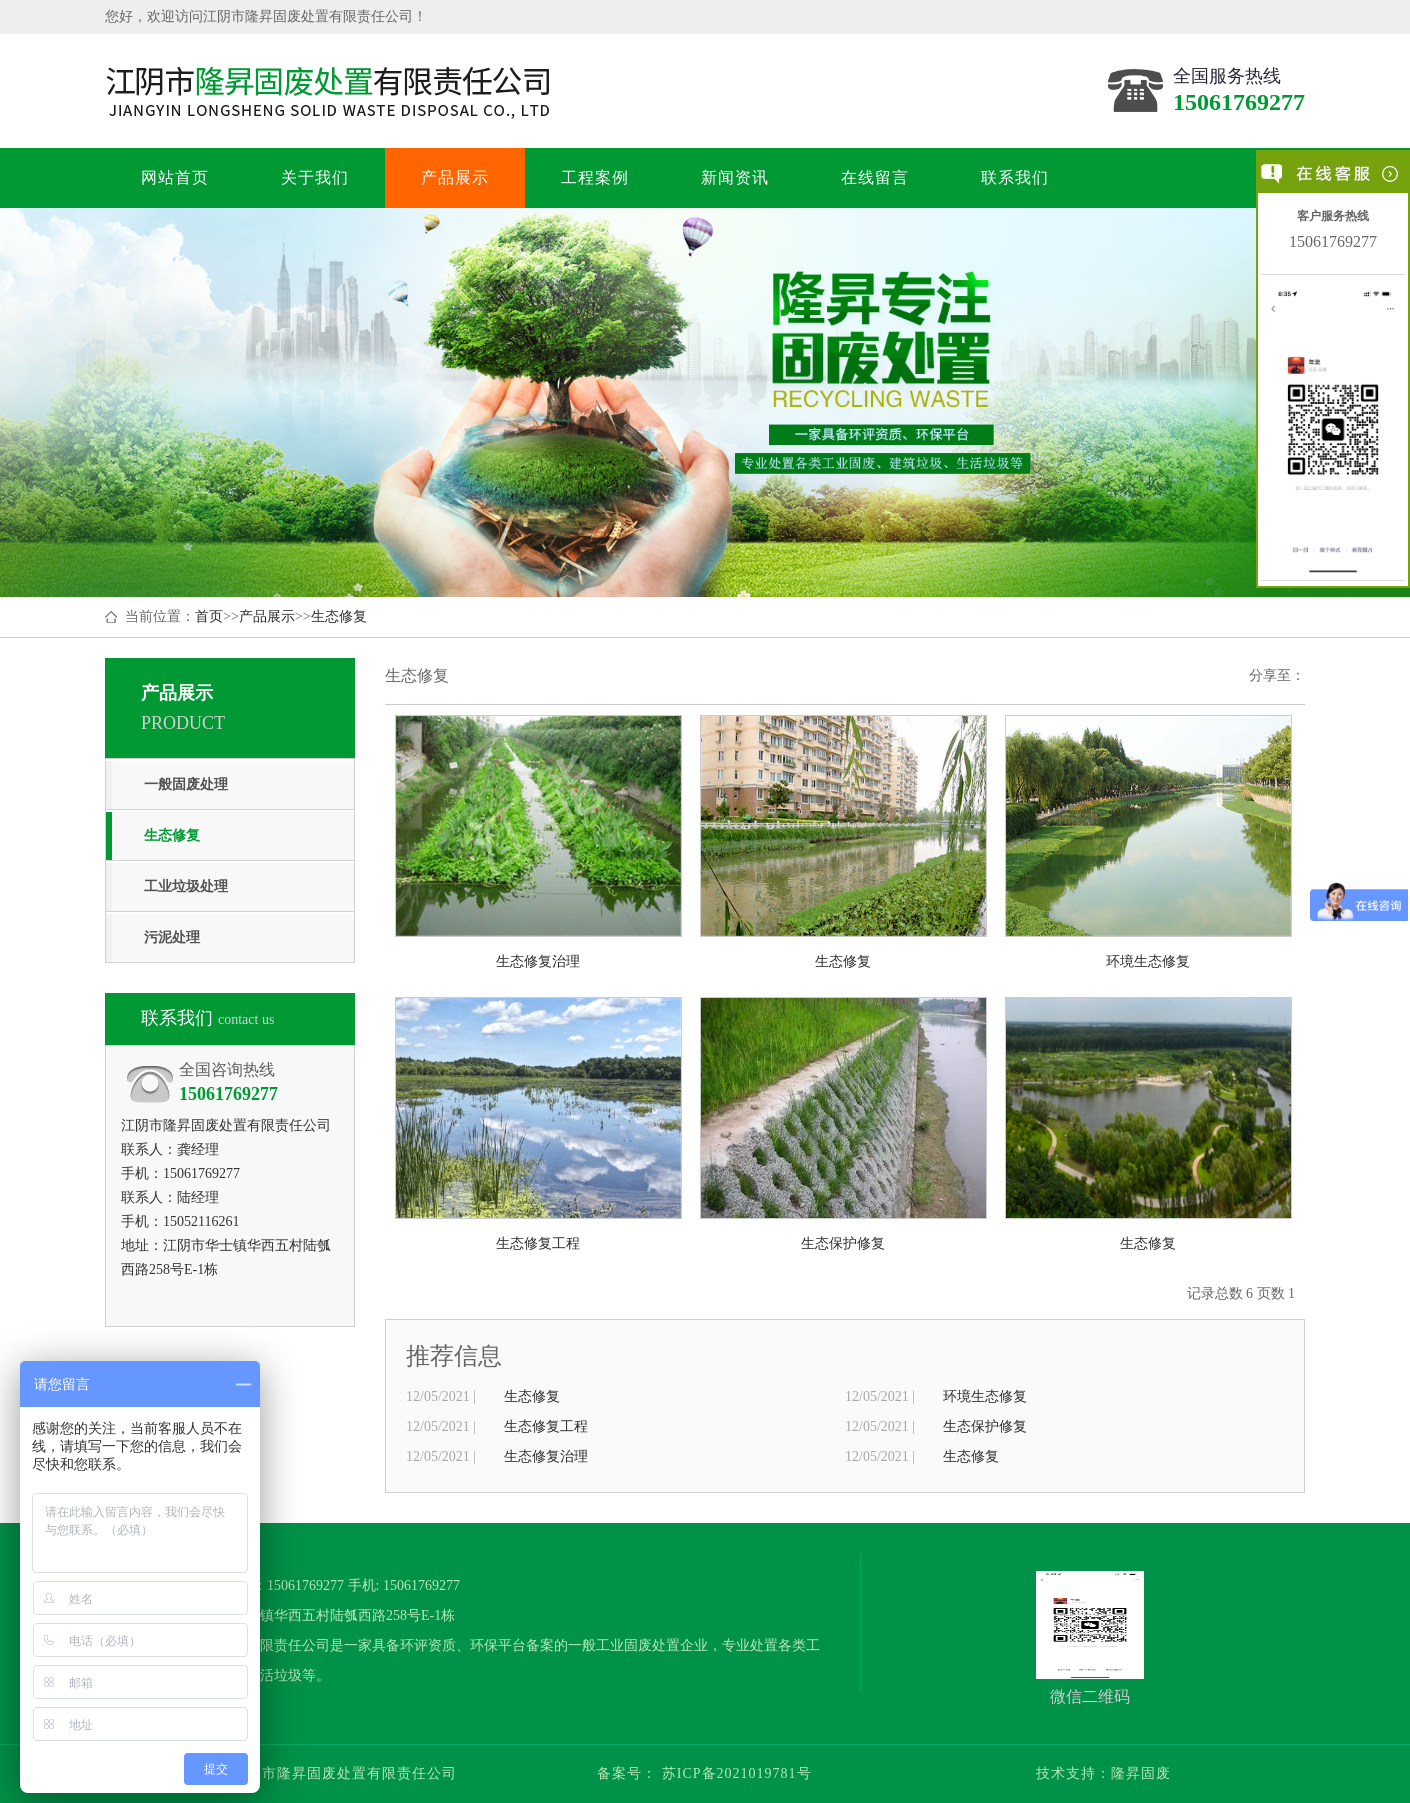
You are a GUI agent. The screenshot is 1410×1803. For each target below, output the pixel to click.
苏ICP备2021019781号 (734, 1773)
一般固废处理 (186, 784)
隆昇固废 (1141, 1773)
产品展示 (454, 177)
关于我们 (314, 177)
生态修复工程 (546, 1426)
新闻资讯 (734, 177)
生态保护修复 (985, 1426)
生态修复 (339, 616)
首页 (209, 616)
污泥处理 (172, 937)
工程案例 (594, 177)
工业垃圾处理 (186, 886)
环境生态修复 (985, 1396)
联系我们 (1014, 177)
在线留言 (874, 177)
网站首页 (174, 177)
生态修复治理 (546, 1456)
